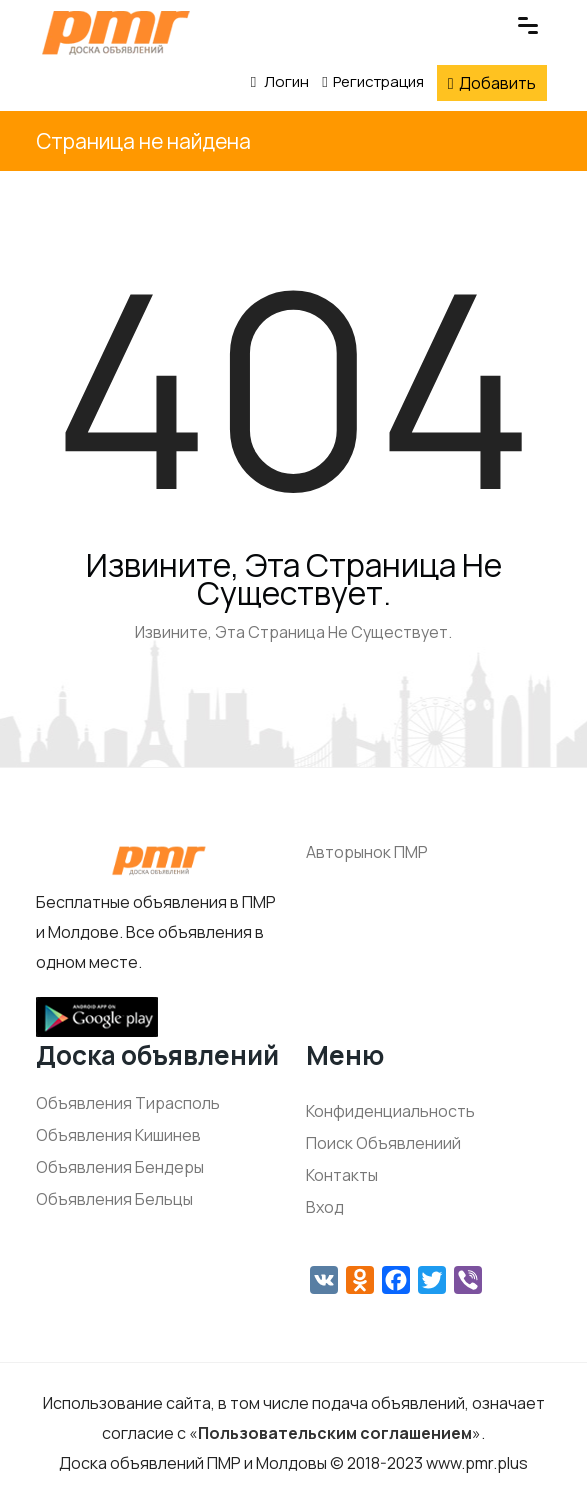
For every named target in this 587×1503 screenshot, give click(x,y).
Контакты (342, 1175)
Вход (325, 1207)
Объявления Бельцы (114, 1199)
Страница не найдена (143, 141)
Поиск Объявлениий (383, 1143)
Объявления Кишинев (118, 1135)
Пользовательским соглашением (335, 1433)
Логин (280, 81)
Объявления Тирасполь (128, 1103)
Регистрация (372, 81)
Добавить (492, 83)
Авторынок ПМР (367, 852)
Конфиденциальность (390, 1111)
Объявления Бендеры (120, 1167)
